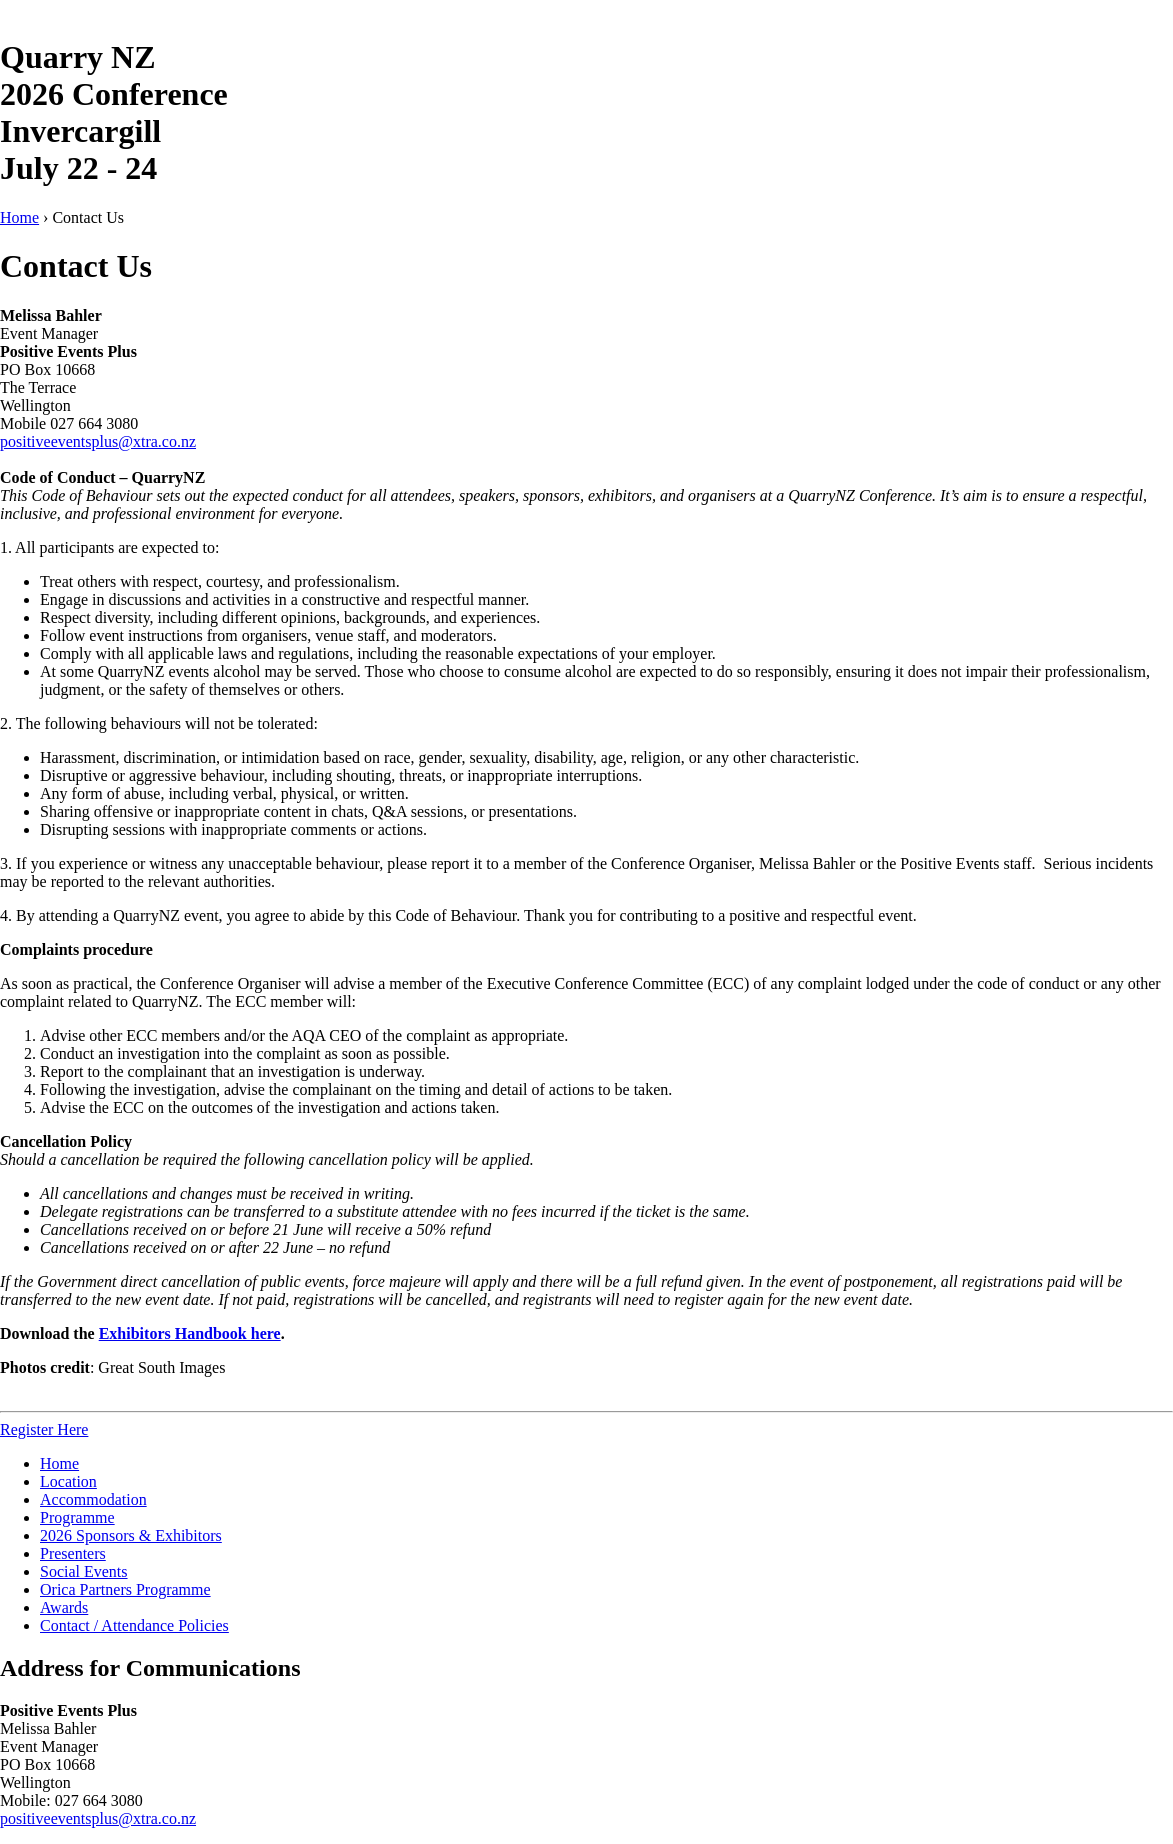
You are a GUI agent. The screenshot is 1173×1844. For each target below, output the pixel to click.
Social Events (84, 1571)
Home (19, 217)
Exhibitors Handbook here (190, 1333)
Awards (64, 1607)
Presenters (73, 1553)
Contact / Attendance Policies (134, 1625)
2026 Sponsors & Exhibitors (131, 1535)
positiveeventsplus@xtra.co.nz (98, 441)
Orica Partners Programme (125, 1589)
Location (68, 1481)
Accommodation (93, 1499)
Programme (77, 1517)
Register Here (44, 1429)
